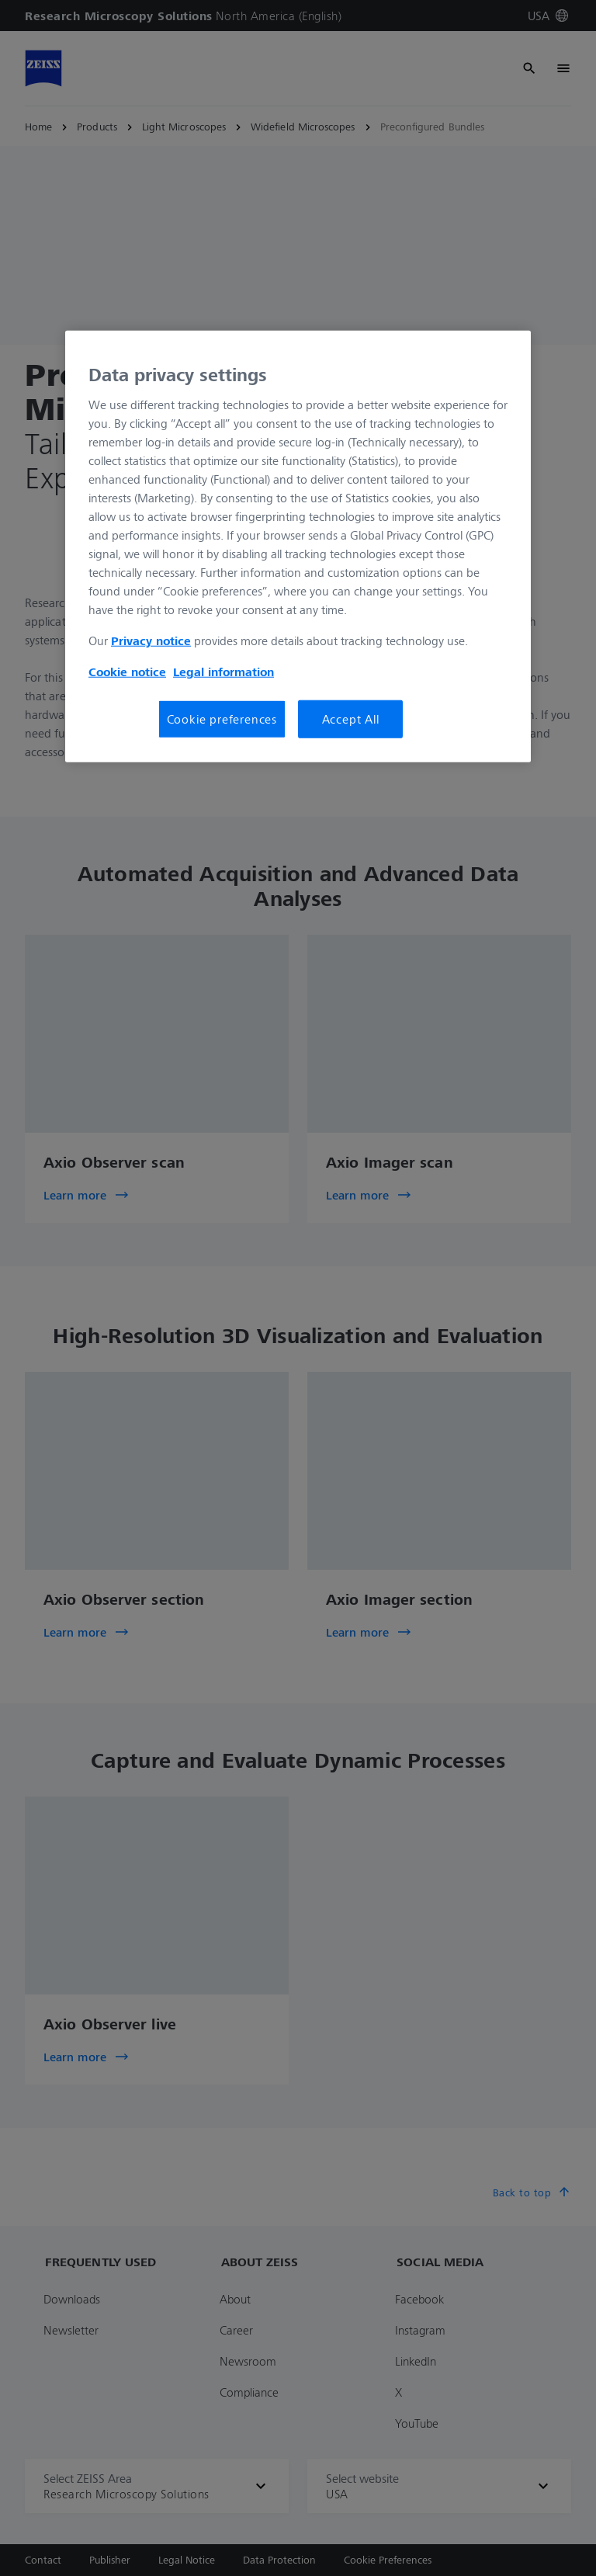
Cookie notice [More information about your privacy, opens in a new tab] (127, 671)
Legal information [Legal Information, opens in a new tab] (223, 671)
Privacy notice (151, 640)
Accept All (350, 718)
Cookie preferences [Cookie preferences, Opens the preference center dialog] (222, 718)
